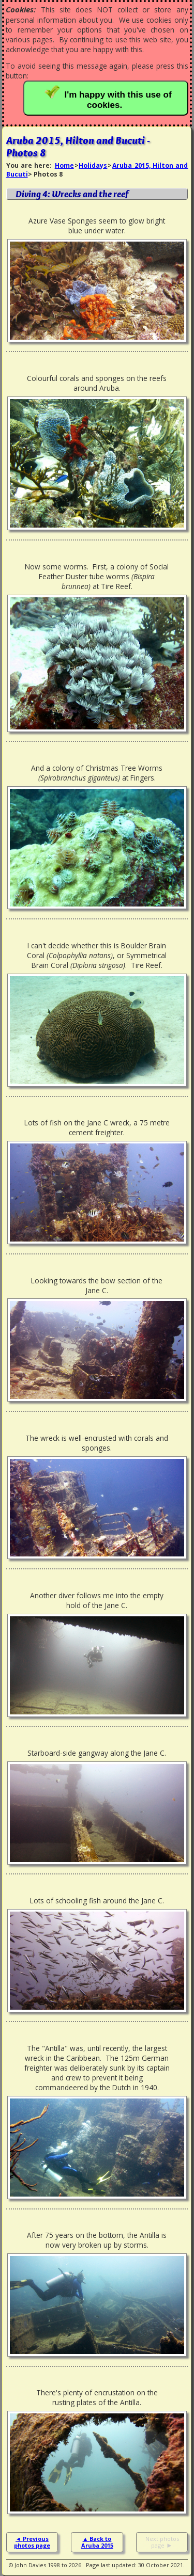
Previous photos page (32, 2542)
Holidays (93, 165)
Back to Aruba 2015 (97, 2542)
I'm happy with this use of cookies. (108, 97)
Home (64, 165)
